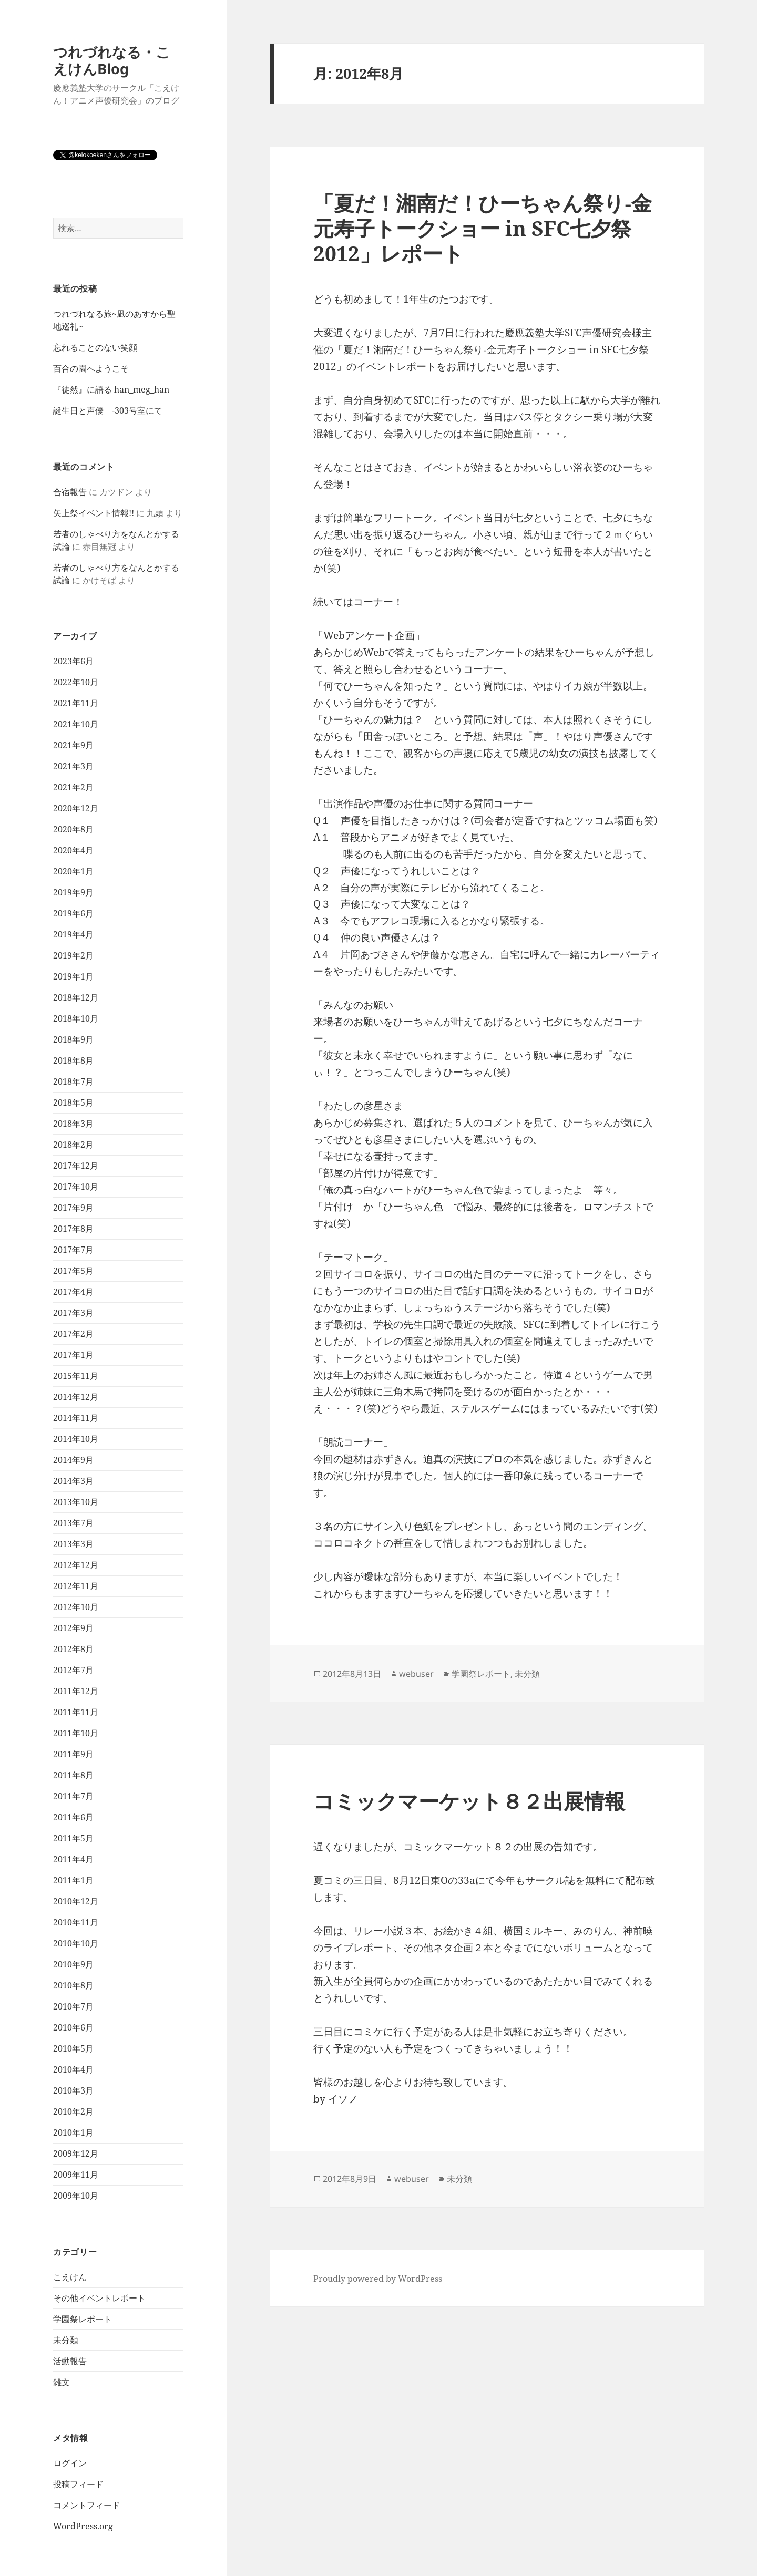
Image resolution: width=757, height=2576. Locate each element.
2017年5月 (73, 1270)
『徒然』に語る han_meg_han (111, 389)
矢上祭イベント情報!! (93, 513)
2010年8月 (73, 1985)
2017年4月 (73, 1291)
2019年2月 (73, 955)
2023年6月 (73, 661)
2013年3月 (73, 1544)
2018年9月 (73, 1039)
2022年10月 (75, 682)
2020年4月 (73, 850)
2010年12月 (75, 1901)
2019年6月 (73, 913)
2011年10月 (75, 1733)
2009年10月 (75, 2195)
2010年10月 (75, 1943)
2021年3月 (73, 766)
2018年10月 (75, 1018)
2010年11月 (75, 1922)
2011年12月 (75, 1691)
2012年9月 (73, 1628)
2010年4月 (73, 2069)
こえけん (70, 2277)
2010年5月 (73, 2048)
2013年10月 (75, 1502)
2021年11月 (75, 703)
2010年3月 (73, 2090)
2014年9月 (73, 1460)
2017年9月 (73, 1207)
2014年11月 (75, 1418)
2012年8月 (73, 1649)
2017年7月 (73, 1249)
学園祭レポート (82, 2319)
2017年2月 (73, 1333)
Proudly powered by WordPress (377, 2278)
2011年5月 (73, 1838)
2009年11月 (75, 2174)
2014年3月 (73, 1481)
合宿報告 (70, 492)
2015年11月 (75, 1376)
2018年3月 (73, 1123)
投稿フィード (78, 2484)
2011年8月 (73, 1775)
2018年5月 (73, 1102)
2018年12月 (75, 997)
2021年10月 (75, 724)
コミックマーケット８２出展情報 (469, 1801)
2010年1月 (73, 2132)
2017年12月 (75, 1165)
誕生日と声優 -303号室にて (107, 410)
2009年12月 (75, 2153)
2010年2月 (73, 2111)
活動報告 (70, 2361)
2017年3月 (73, 1312)
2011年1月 (73, 1880)
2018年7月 (73, 1081)
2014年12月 (75, 1397)
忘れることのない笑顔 (95, 347)
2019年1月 (73, 976)
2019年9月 (73, 892)
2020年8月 (73, 829)
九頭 (155, 513)
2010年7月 (73, 2006)
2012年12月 (75, 1565)
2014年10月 (75, 1439)
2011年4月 (73, 1859)
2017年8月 (73, 1228)
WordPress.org (83, 2526)
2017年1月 (73, 1355)
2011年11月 (75, 1712)
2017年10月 (75, 1186)
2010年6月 (73, 2027)
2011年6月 (73, 1817)
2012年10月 (75, 1607)
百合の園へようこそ (91, 368)
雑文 (61, 2382)
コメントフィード (86, 2505)
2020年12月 (75, 808)
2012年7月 (73, 1670)
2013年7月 (73, 1523)
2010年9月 (73, 1964)
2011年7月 (73, 1796)
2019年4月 (73, 934)
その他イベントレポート (99, 2298)
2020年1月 (73, 871)
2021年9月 (73, 745)
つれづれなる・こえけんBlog (111, 60)
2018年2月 (73, 1144)
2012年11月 (75, 1586)
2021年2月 (73, 787)
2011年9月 (73, 1754)
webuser (416, 1673)
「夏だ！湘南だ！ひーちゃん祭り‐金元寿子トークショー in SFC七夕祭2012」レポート (482, 228)
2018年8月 (73, 1060)
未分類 (65, 2340)
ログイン (70, 2463)
